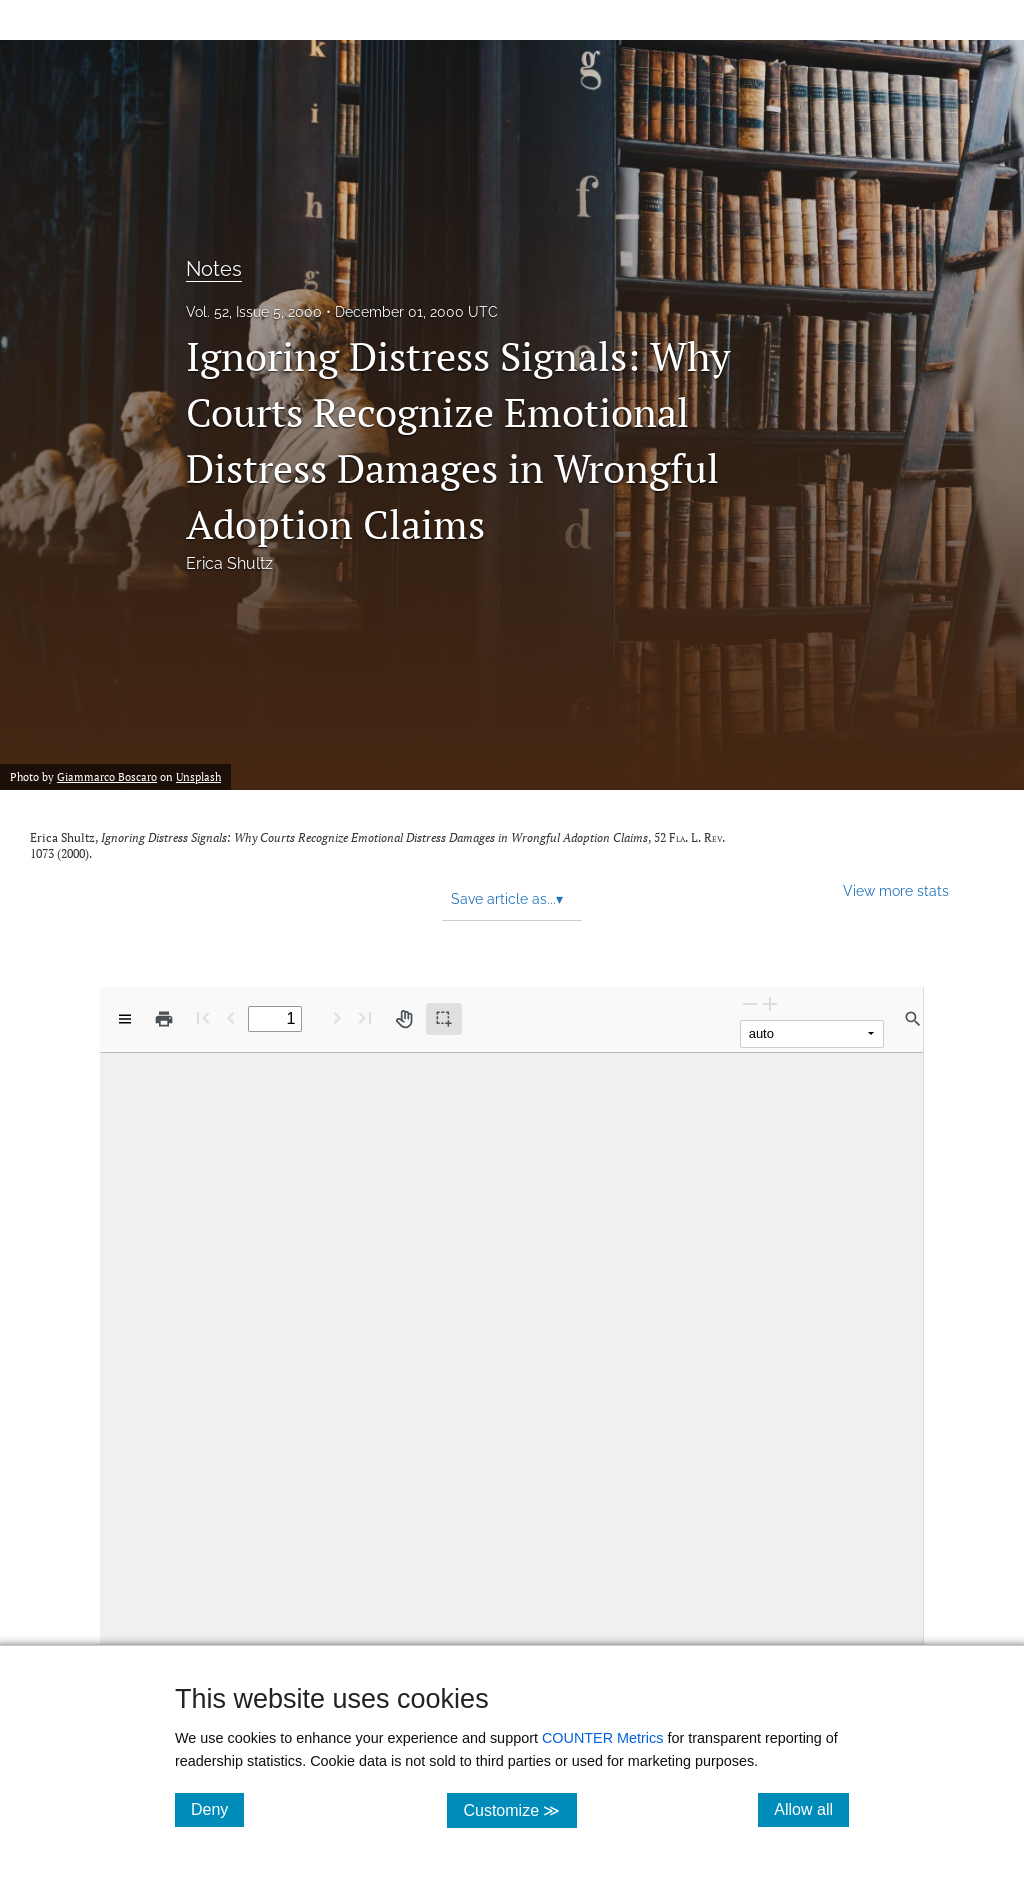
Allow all (811, 1809)
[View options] (125, 1019)
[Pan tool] (404, 1019)
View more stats (896, 890)
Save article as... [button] (507, 899)
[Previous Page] (231, 1017)
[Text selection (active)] (444, 1019)
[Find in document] (913, 1019)
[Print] (164, 1019)
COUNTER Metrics (603, 1738)
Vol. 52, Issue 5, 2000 (254, 312)
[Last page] (365, 1017)
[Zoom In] (770, 1003)
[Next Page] (337, 1017)
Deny (217, 1809)
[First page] (203, 1017)
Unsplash (198, 777)
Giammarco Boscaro (107, 777)
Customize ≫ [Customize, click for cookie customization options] (519, 1809)
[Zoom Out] (750, 1003)
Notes (214, 269)
